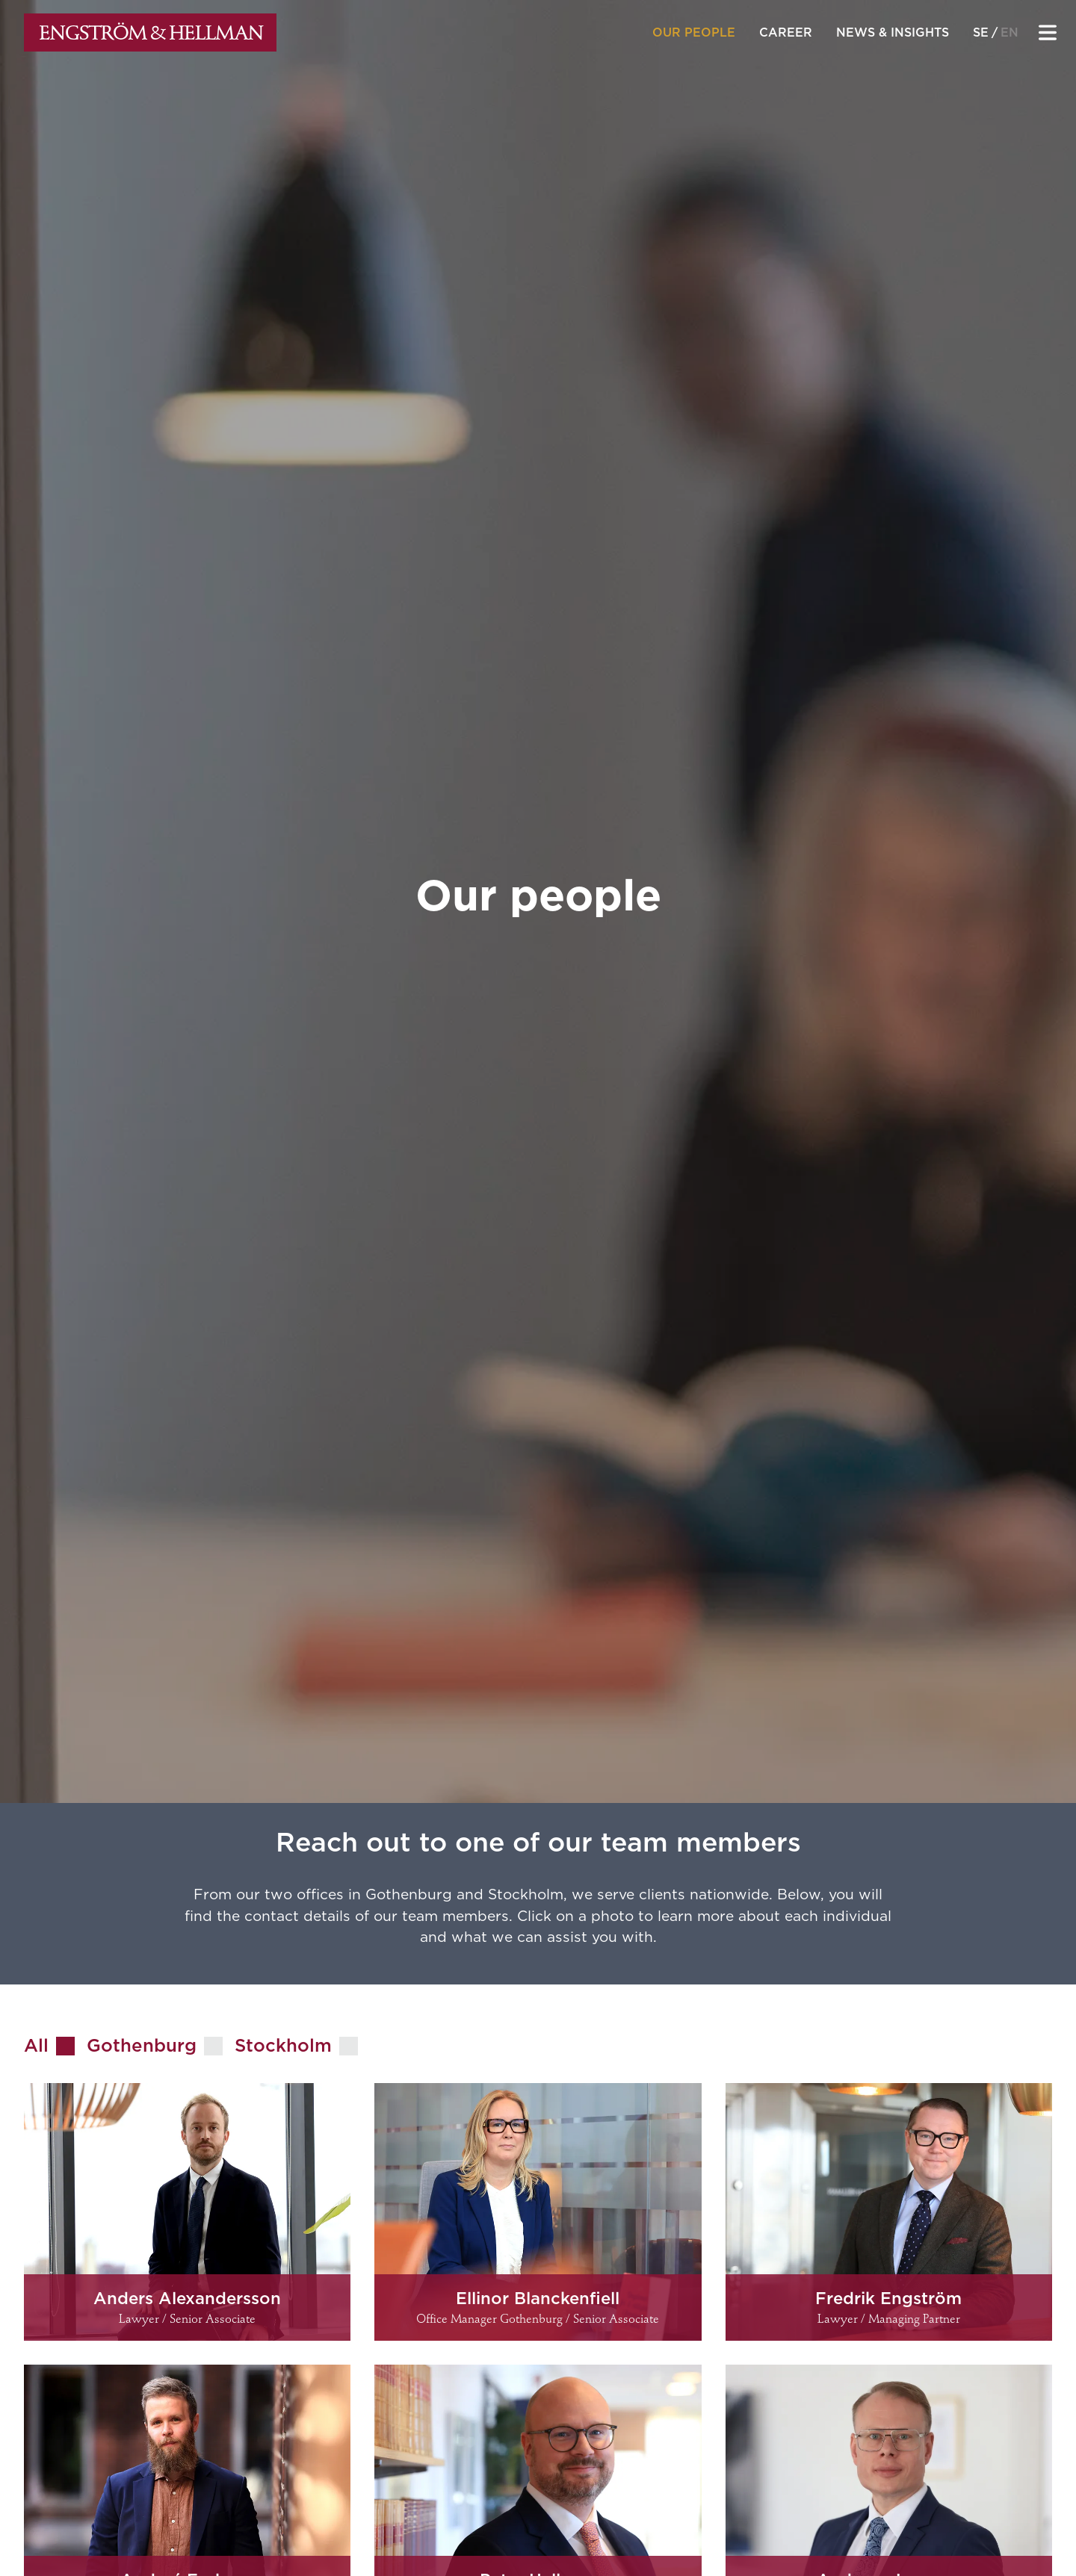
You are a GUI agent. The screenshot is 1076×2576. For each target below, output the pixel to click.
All (36, 2045)
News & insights (892, 32)
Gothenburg (142, 2045)
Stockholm (283, 2045)
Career (785, 32)
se (981, 32)
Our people (693, 32)
